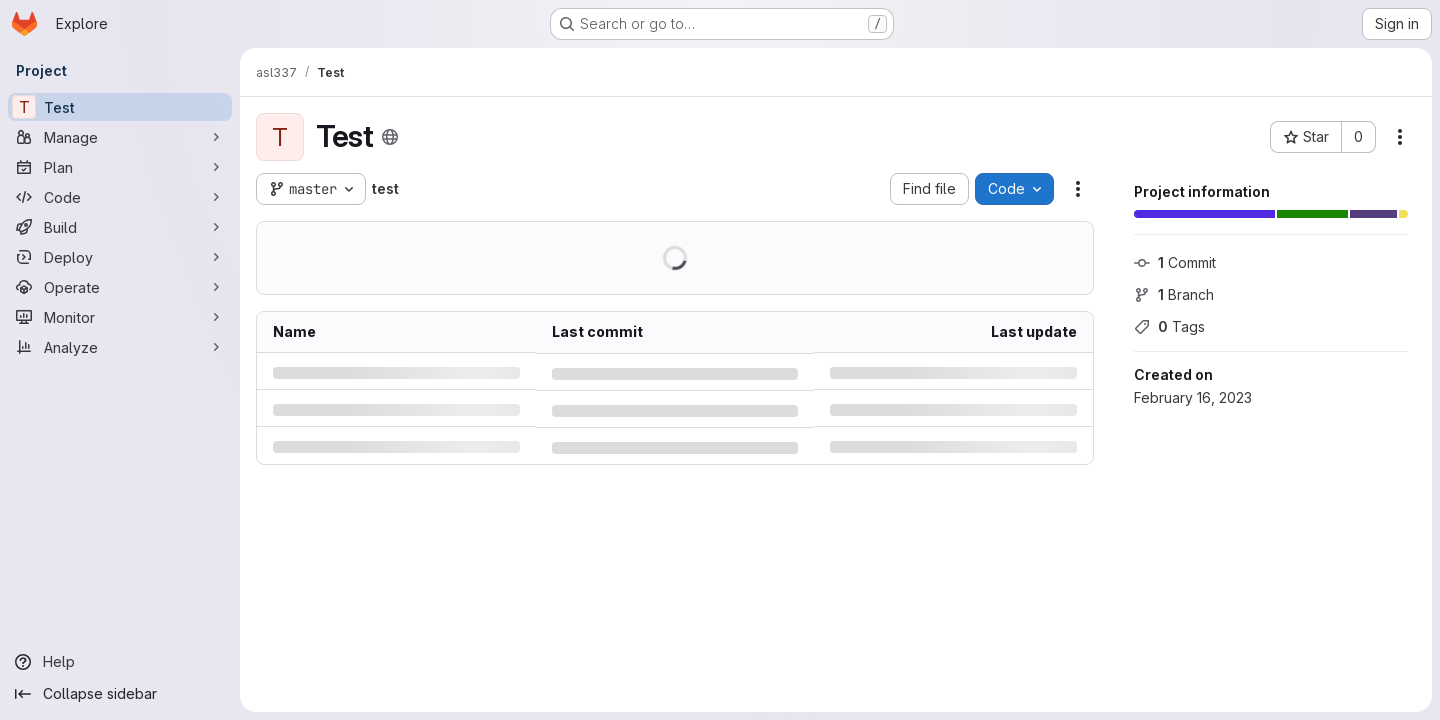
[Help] (120, 662)
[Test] (120, 107)
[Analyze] (120, 347)
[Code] (120, 197)
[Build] (120, 227)
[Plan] (120, 167)
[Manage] (120, 137)
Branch (1174, 294)
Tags (1169, 326)
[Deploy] (120, 257)
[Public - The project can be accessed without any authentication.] (390, 137)
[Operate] (120, 287)
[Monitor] (120, 317)
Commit (1175, 262)
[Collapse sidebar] (120, 694)
